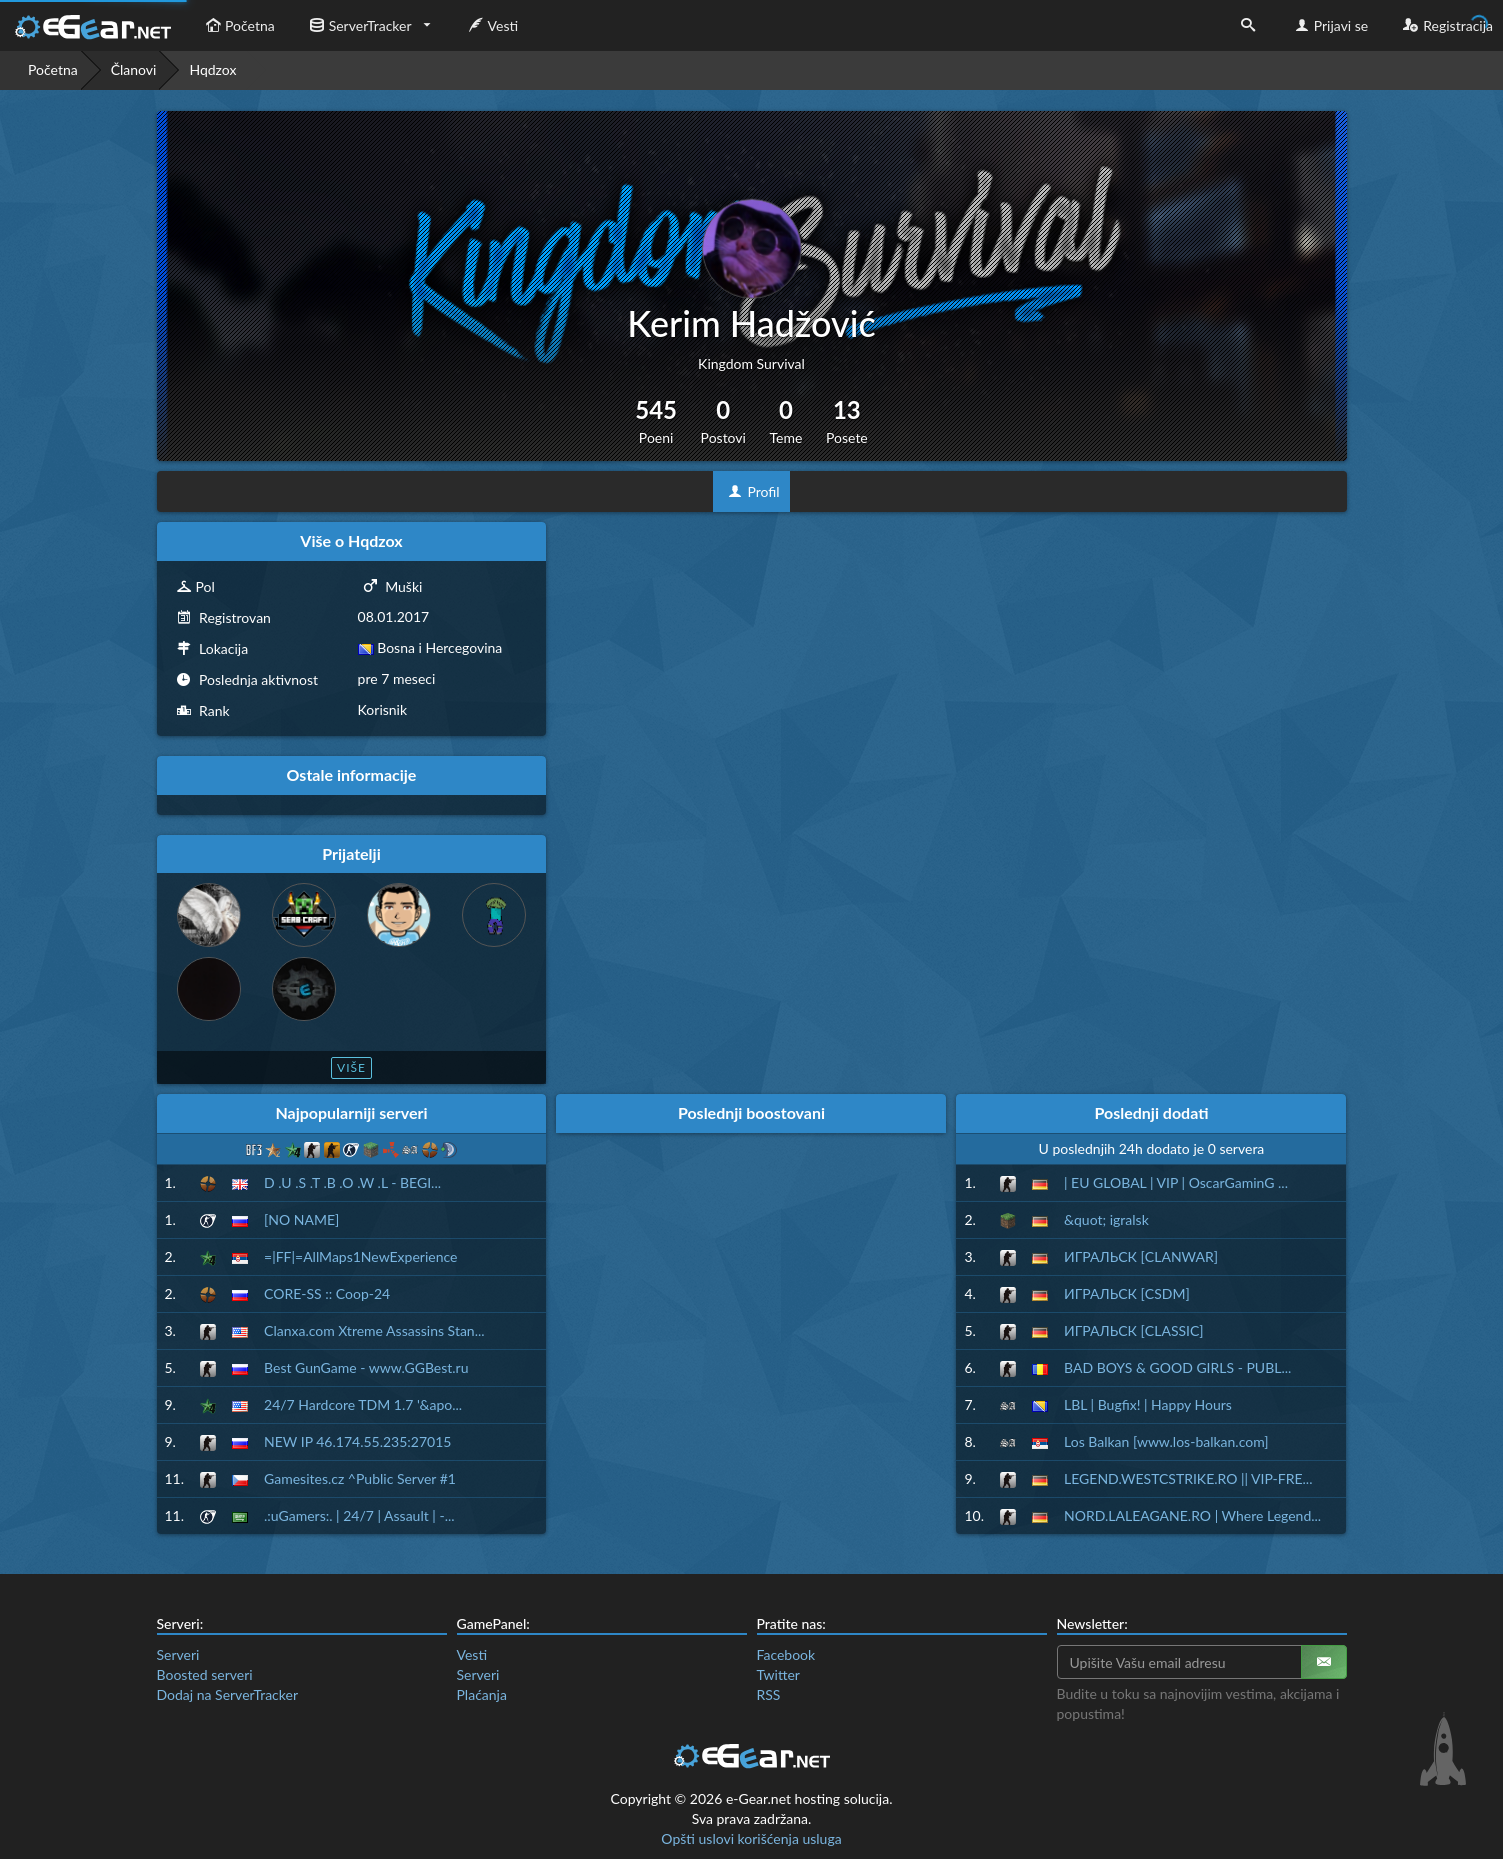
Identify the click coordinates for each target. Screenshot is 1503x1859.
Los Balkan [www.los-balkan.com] (1166, 1441)
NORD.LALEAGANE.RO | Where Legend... (1192, 1515)
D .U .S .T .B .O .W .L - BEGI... (352, 1182)
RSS (769, 1694)
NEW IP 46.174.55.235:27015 (357, 1441)
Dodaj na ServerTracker (227, 1694)
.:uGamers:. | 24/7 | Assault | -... (359, 1515)
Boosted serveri (205, 1674)
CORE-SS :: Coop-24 (327, 1293)
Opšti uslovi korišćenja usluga (751, 1838)
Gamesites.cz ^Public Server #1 (360, 1478)
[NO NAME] (301, 1219)
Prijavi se (1329, 25)
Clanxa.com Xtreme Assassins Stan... (374, 1330)
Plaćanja (482, 1694)
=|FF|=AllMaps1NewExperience (360, 1256)
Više (351, 1067)
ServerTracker (358, 25)
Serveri (178, 1654)
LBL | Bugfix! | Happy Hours (1148, 1404)
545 (656, 421)
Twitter (778, 1674)
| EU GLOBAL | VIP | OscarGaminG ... (1176, 1182)
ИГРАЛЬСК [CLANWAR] (1141, 1256)
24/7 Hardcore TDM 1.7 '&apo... (363, 1404)
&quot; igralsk (1106, 1219)
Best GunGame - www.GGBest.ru (366, 1367)
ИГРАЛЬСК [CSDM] (1127, 1293)
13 (847, 421)
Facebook (786, 1654)
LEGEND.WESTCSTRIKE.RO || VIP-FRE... (1188, 1478)
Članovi (134, 69)
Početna (238, 25)
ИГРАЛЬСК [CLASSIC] (1134, 1330)
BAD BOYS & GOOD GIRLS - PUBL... (1177, 1367)
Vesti (491, 25)
